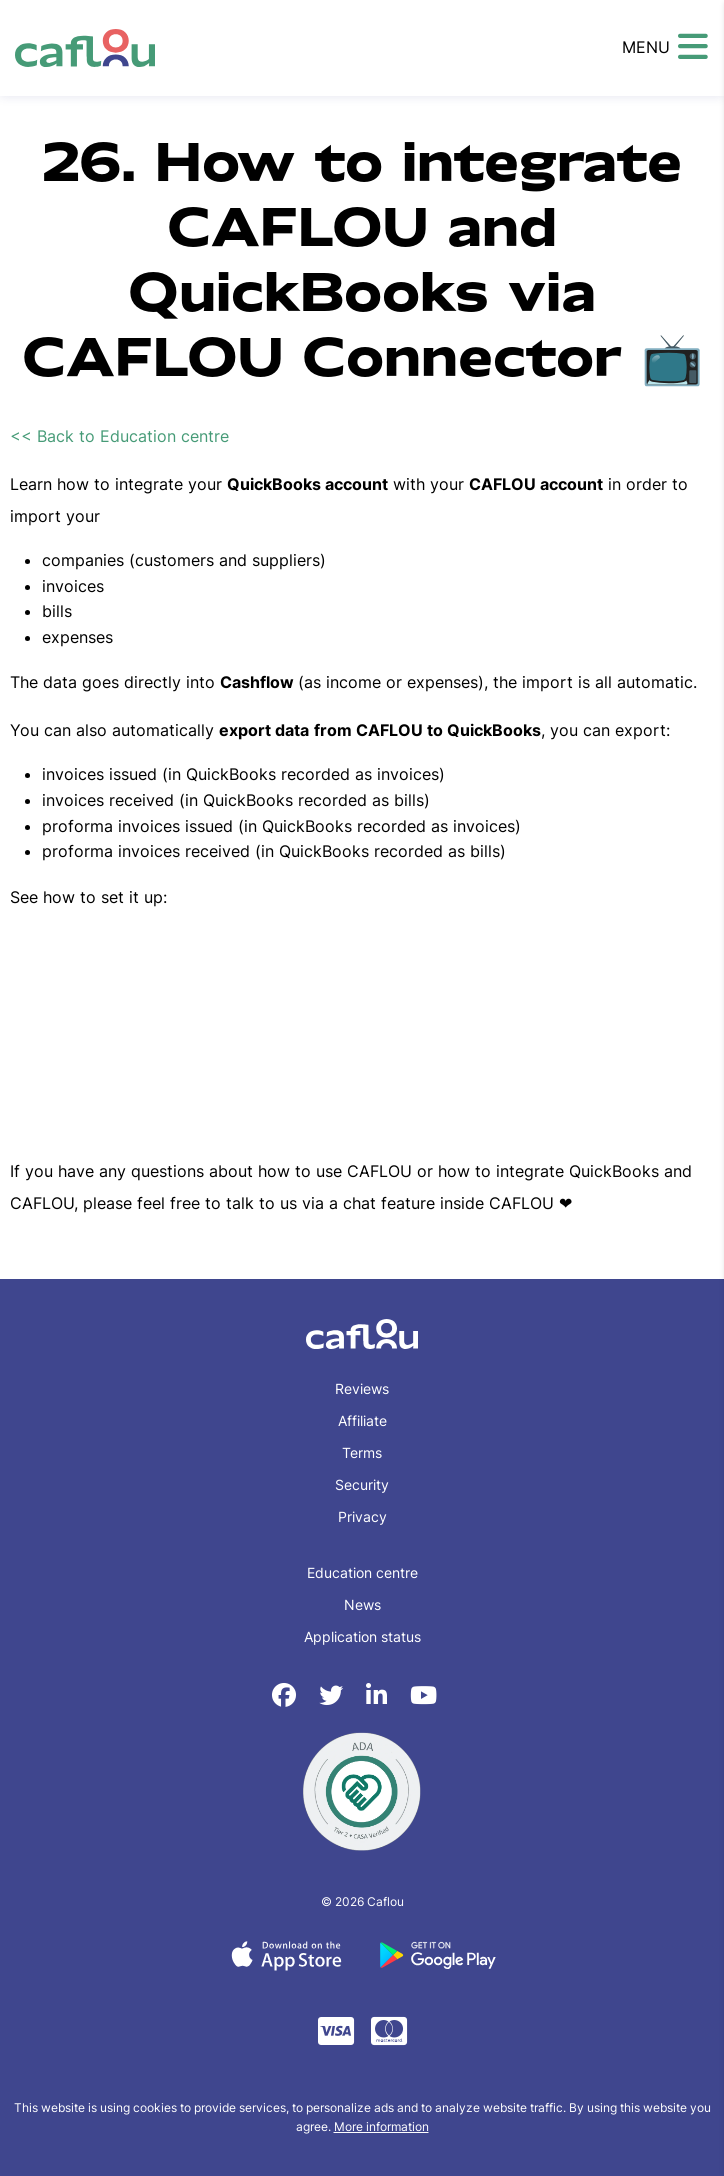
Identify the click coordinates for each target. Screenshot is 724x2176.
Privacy (362, 1516)
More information (381, 2126)
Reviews (362, 1388)
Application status (362, 1636)
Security (362, 1484)
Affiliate (362, 1420)
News (362, 1604)
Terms (362, 1452)
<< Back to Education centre (119, 436)
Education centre (362, 1572)
